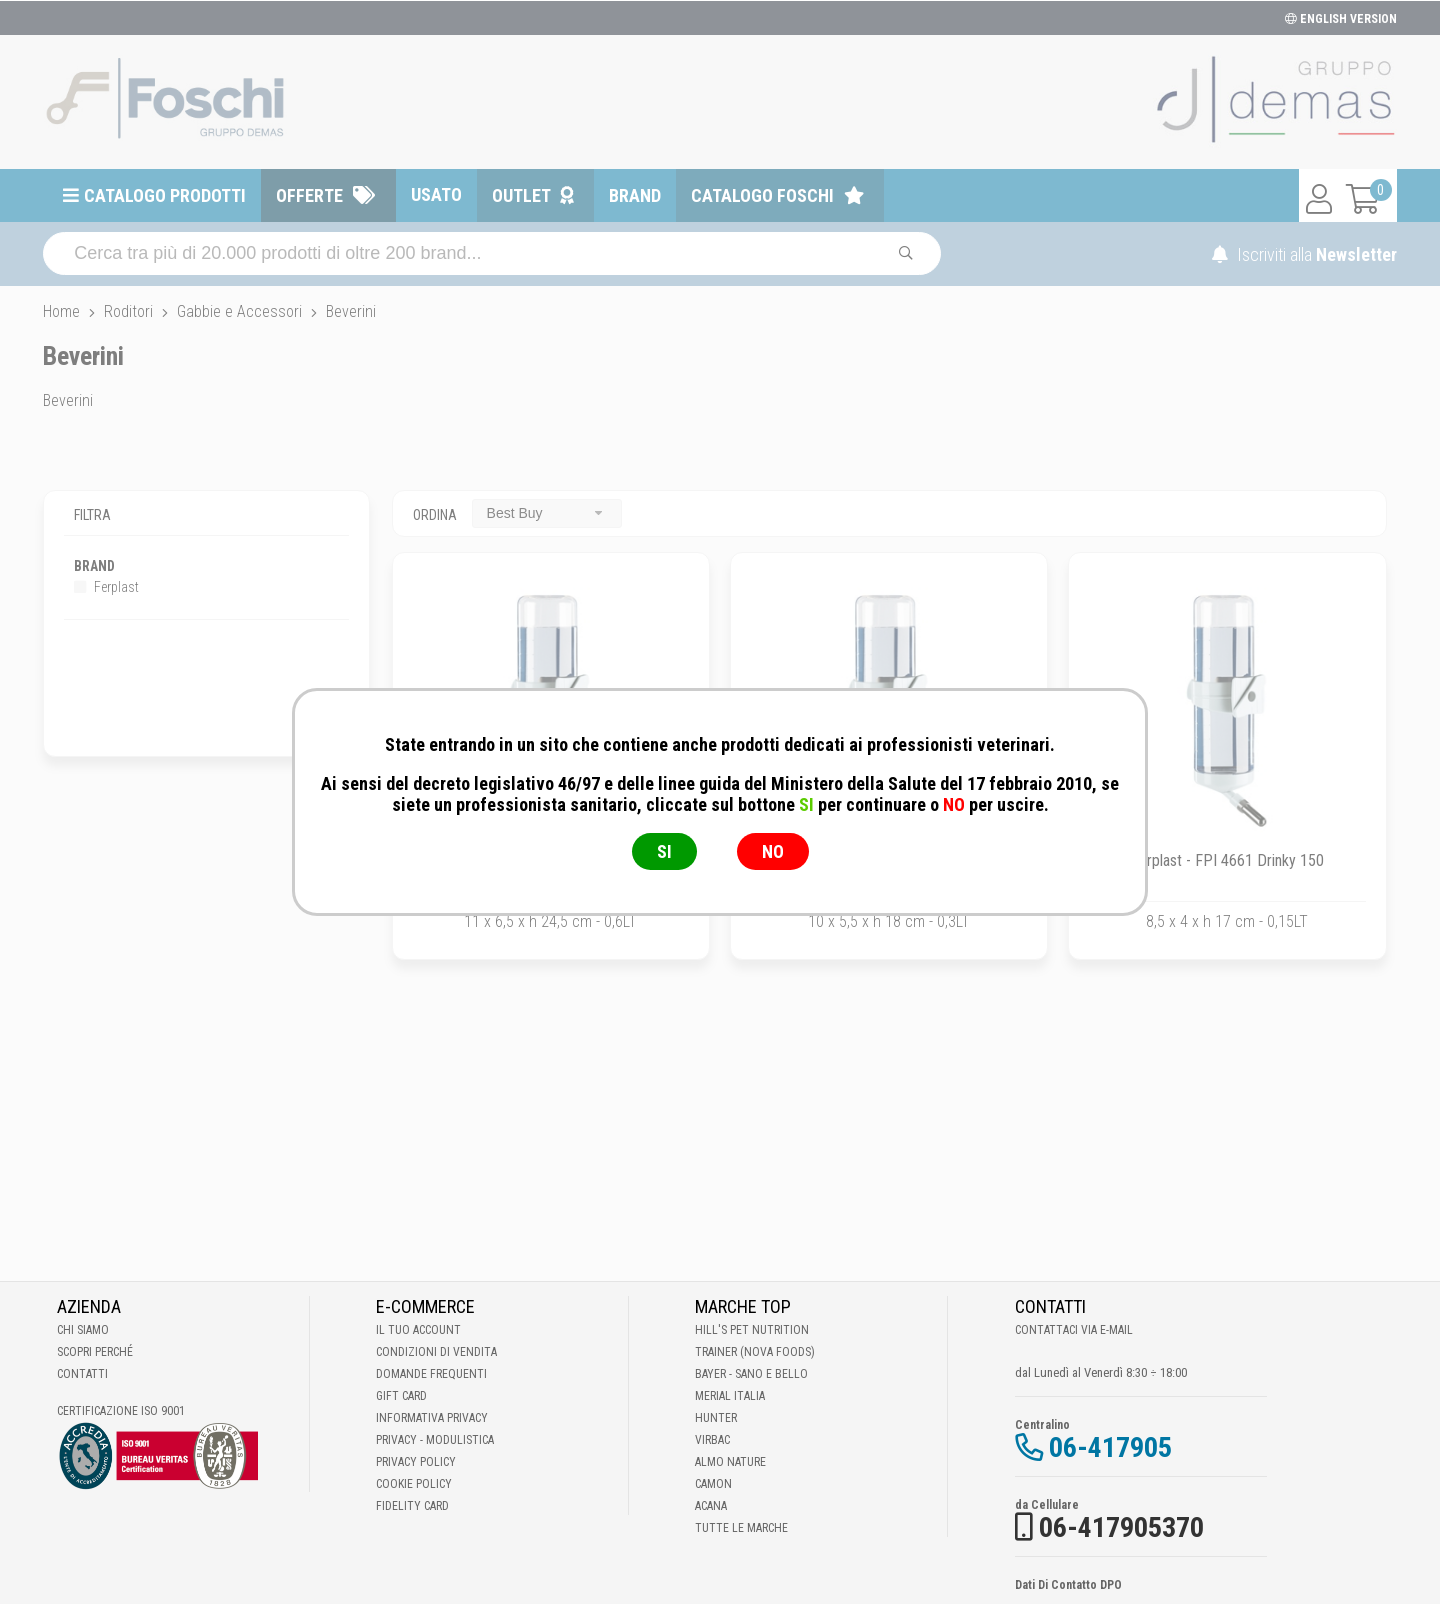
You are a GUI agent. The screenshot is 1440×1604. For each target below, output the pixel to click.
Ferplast (106, 587)
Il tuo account (418, 1330)
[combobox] (547, 513)
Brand (635, 195)
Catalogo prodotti (165, 195)
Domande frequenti (431, 1374)
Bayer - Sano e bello (751, 1374)
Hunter (716, 1418)
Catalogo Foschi (762, 195)
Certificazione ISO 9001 (121, 1411)
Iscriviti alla (1304, 254)
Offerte (309, 195)
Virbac (712, 1440)
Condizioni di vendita (436, 1352)
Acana (711, 1506)
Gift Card (401, 1396)
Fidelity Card (412, 1506)
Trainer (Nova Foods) (755, 1352)
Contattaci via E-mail (1074, 1330)
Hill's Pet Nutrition (752, 1330)
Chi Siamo (83, 1330)
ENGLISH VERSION (1341, 19)
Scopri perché (95, 1352)
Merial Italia (730, 1396)
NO (773, 851)
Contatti (82, 1374)
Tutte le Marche (741, 1528)
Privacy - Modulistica (435, 1440)
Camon (713, 1484)
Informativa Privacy (432, 1418)
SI (664, 851)
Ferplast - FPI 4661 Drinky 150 (1227, 860)
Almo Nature (730, 1462)
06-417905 (1110, 1447)
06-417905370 (1121, 1527)
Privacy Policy (416, 1462)
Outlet (521, 195)
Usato (436, 194)
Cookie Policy (414, 1484)
